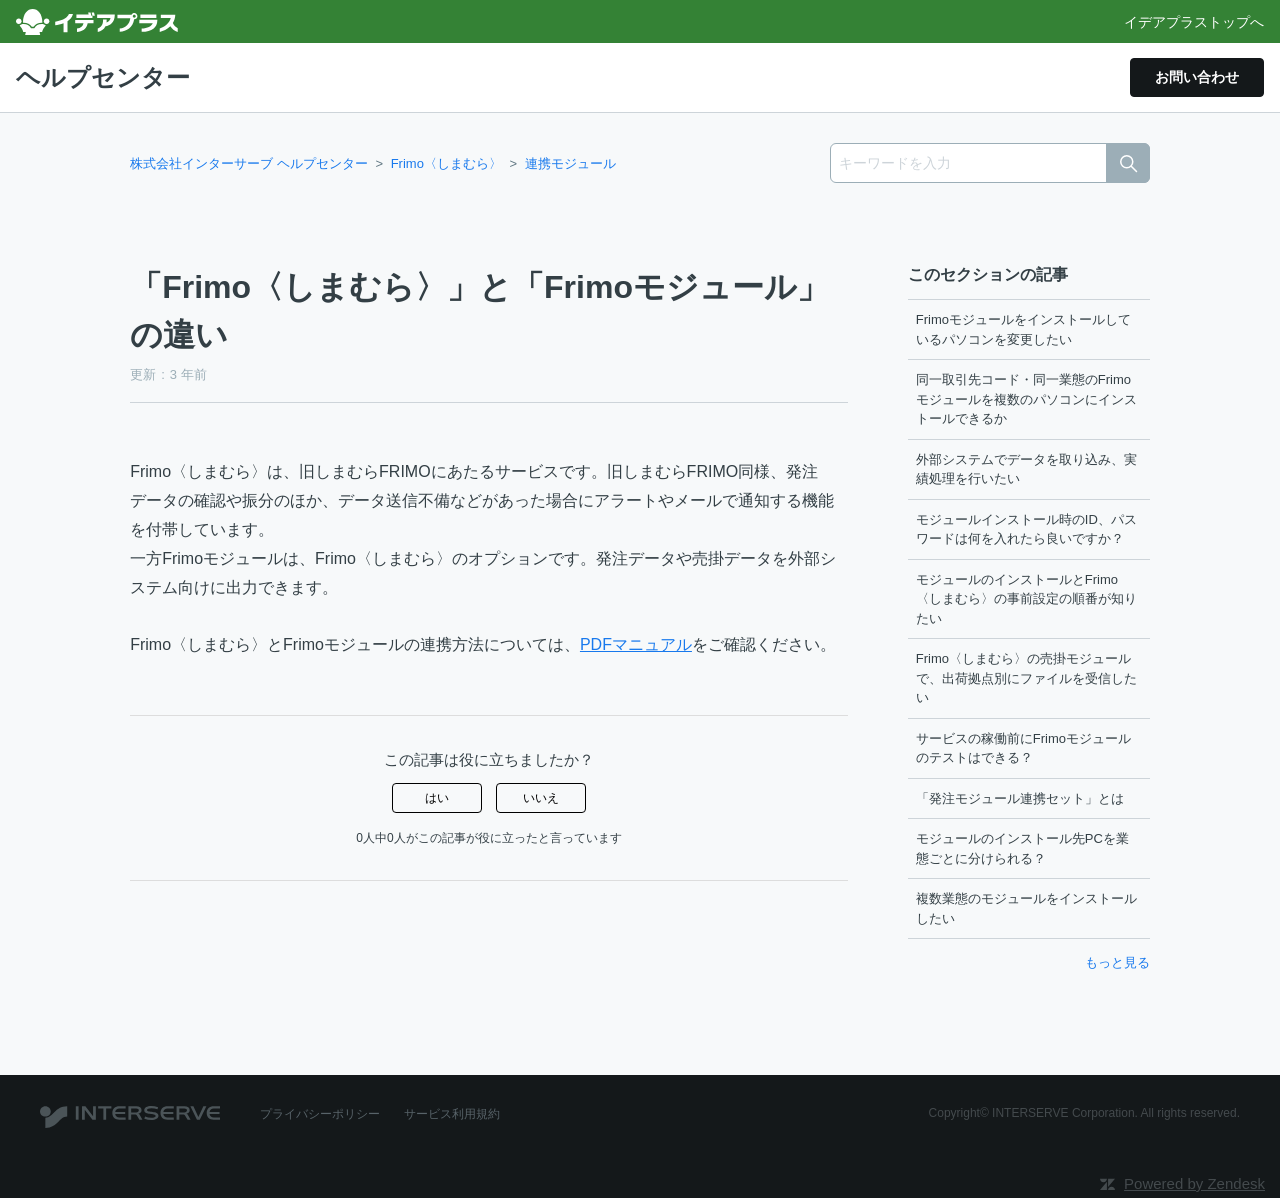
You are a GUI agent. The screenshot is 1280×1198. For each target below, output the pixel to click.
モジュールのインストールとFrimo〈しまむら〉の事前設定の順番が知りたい (1026, 599)
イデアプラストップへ (1194, 22)
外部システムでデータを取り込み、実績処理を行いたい (1026, 469)
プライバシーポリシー (320, 1114)
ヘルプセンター (103, 77)
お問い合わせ (1197, 77)
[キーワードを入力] (990, 163)
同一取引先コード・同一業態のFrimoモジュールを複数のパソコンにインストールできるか (1026, 399)
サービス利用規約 (452, 1114)
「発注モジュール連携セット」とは (1020, 798)
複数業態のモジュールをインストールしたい (1026, 908)
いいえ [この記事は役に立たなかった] (541, 798)
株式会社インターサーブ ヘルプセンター (249, 163)
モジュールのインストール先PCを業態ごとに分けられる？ (1022, 848)
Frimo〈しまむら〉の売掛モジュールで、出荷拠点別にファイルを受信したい (1026, 678)
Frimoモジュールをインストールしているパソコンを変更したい (1023, 329)
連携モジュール (570, 163)
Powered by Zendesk (1194, 1183)
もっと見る (1117, 962)
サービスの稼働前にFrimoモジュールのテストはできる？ (1023, 748)
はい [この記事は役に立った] (437, 798)
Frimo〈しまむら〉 (446, 163)
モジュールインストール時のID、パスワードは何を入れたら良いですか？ (1026, 529)
